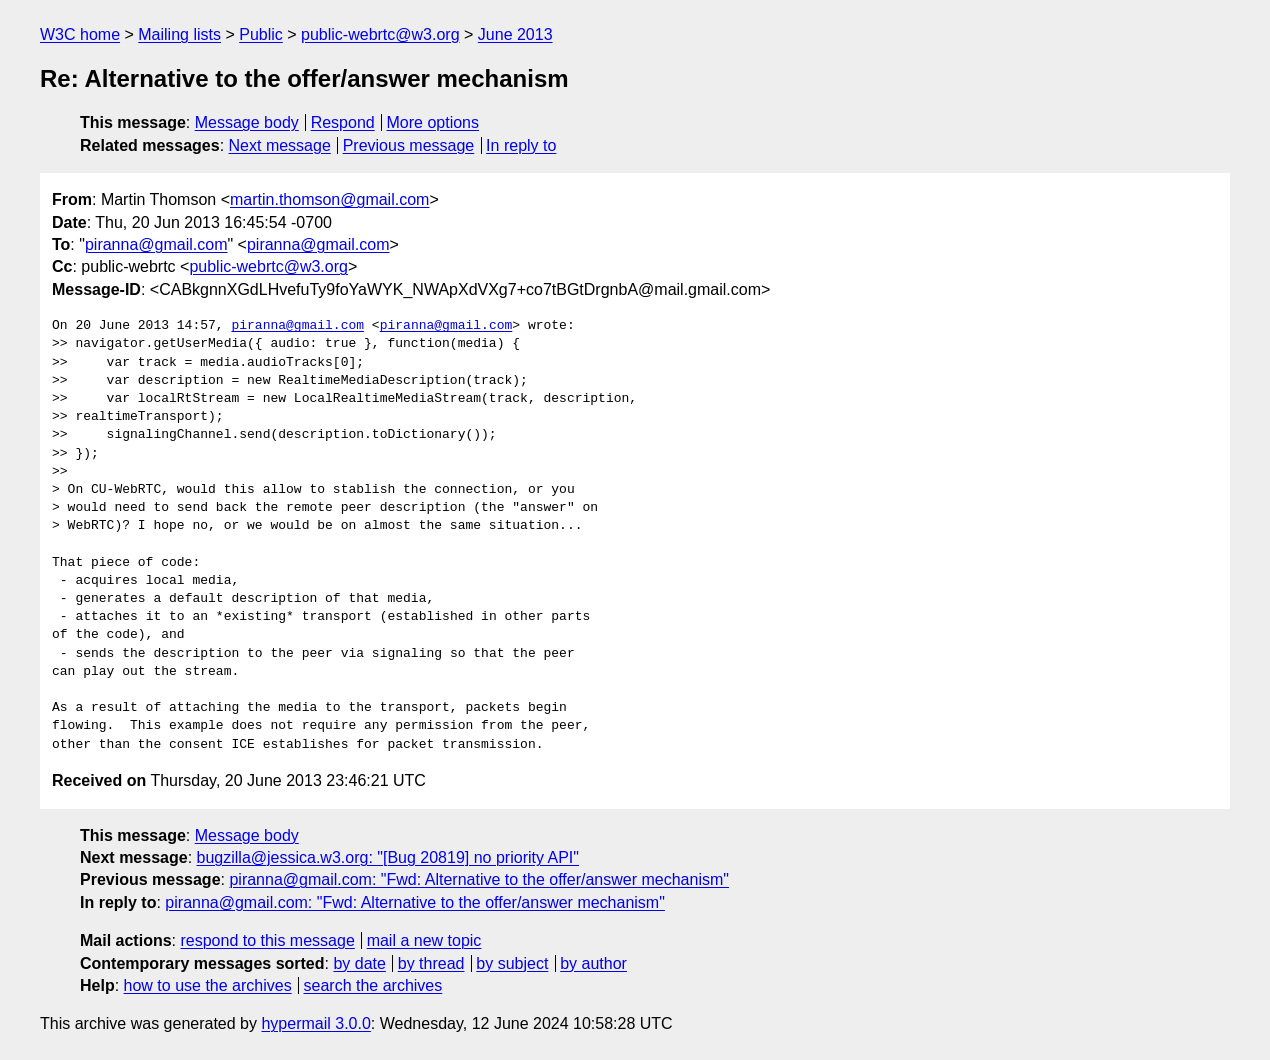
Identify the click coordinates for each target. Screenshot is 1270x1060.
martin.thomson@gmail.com (329, 199)
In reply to (521, 145)
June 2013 (515, 34)
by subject (512, 963)
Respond (343, 122)
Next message (280, 145)
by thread (431, 963)
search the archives (373, 985)
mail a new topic (424, 940)
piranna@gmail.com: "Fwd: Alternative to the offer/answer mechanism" (479, 879)
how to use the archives (208, 985)
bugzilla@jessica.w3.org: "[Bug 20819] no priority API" (388, 857)
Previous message (409, 145)
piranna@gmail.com (156, 244)
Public (261, 34)
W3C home (80, 34)
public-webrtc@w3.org (380, 34)
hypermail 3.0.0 (315, 1023)
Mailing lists (179, 34)
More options (433, 122)
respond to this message (267, 940)
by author (593, 963)
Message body (247, 122)
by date (359, 963)
